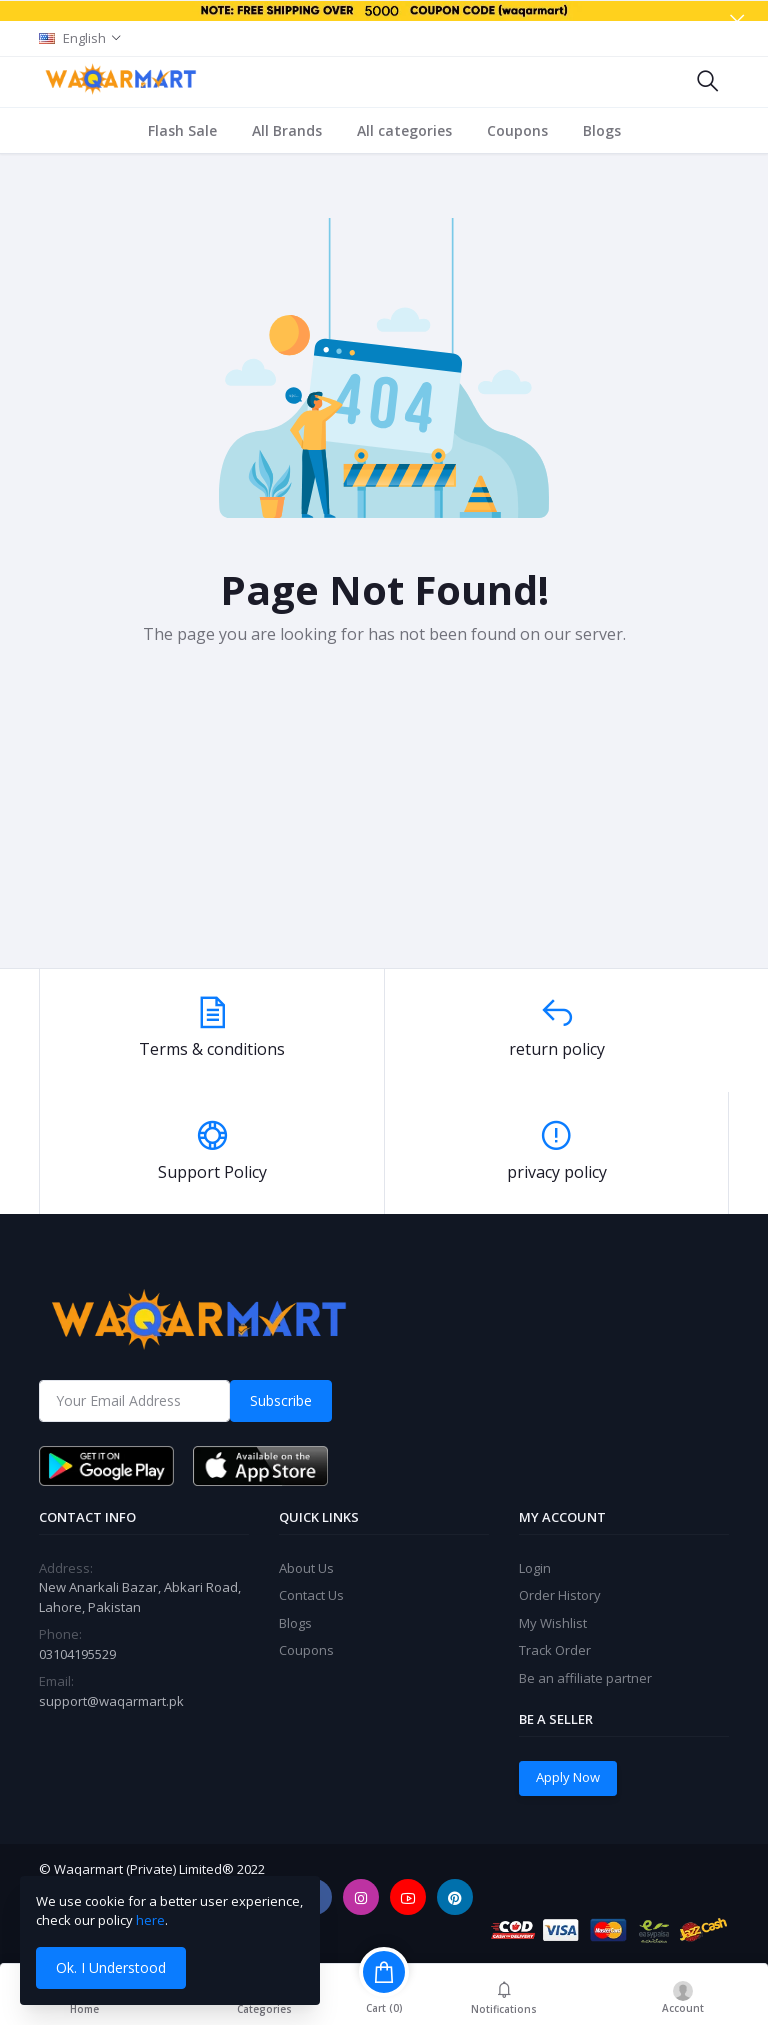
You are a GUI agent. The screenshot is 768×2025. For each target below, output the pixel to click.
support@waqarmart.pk (111, 1701)
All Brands (287, 130)
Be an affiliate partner (585, 1678)
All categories (404, 130)
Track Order (555, 1650)
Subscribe (281, 1400)
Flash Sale (182, 130)
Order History (560, 1595)
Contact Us (311, 1595)
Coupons (517, 130)
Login (535, 1568)
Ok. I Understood (111, 1967)
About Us (306, 1568)
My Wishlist (553, 1623)
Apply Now (568, 1777)
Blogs (602, 130)
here (150, 1920)
